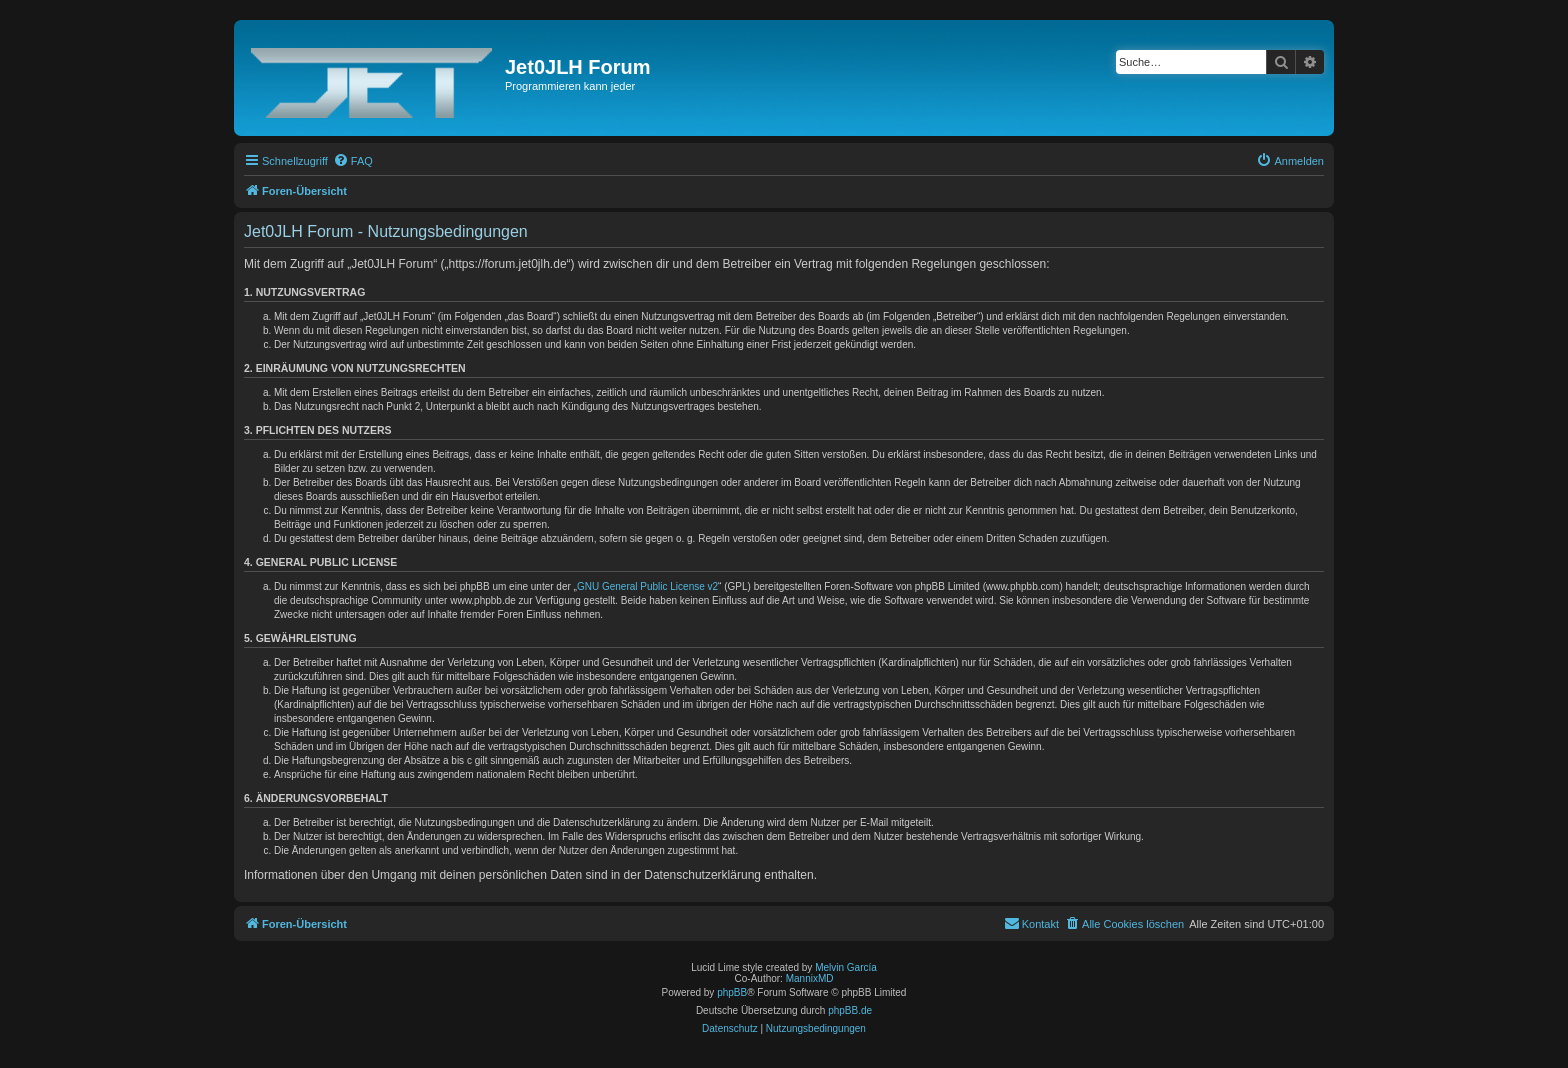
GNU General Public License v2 (647, 586)
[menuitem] (353, 161)
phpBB (732, 992)
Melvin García (846, 967)
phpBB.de (850, 1010)
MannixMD (810, 978)
